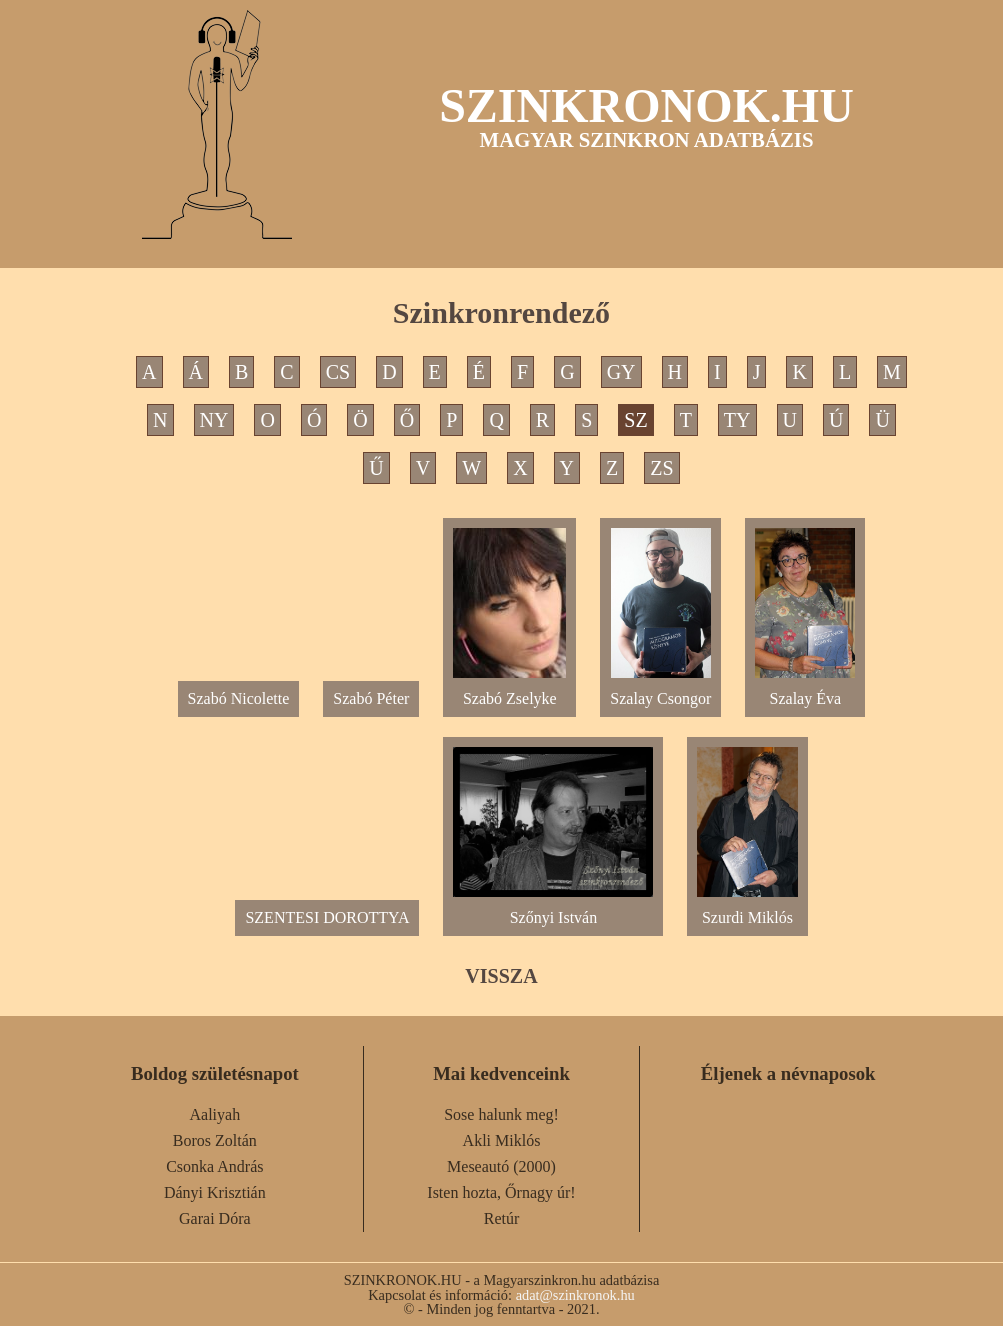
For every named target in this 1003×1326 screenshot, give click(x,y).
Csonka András (214, 1166)
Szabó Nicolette (239, 698)
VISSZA (501, 976)
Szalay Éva (805, 690)
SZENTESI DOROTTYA (327, 917)
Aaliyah (215, 1114)
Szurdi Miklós (747, 909)
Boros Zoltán (215, 1140)
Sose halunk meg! (501, 1114)
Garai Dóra (215, 1218)
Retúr (502, 1218)
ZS (661, 468)
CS (338, 372)
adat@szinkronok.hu (575, 1295)
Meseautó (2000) (501, 1166)
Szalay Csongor (660, 690)
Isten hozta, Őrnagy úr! (501, 1192)
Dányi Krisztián (215, 1192)
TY (737, 420)
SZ (635, 420)
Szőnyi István (553, 909)
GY (621, 372)
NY (214, 420)
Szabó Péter (371, 698)
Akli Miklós (502, 1140)
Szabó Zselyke (509, 690)
